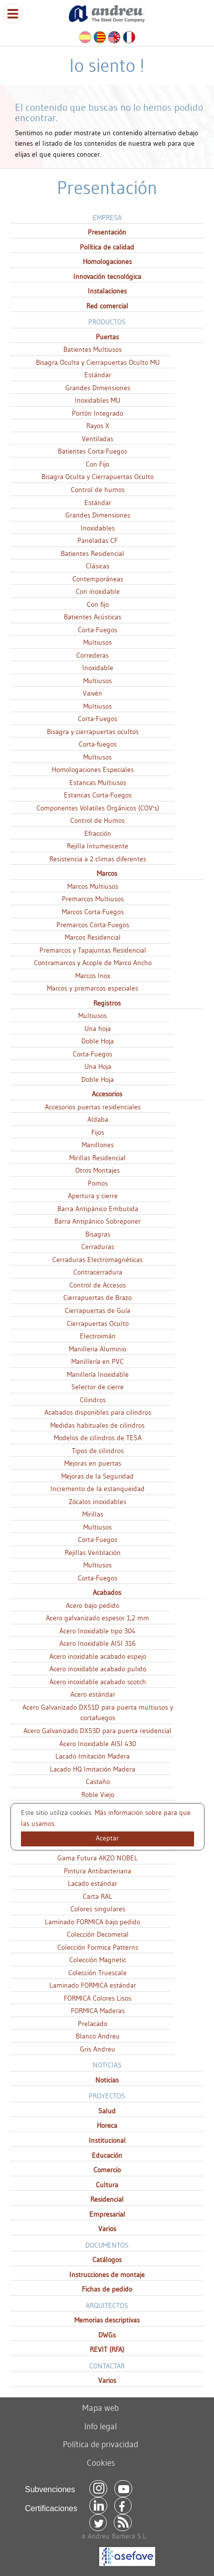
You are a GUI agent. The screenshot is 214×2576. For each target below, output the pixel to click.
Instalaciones (107, 290)
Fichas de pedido (107, 2289)
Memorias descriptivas (107, 2320)
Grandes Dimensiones (97, 387)
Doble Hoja (97, 1040)
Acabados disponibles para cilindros (97, 1412)
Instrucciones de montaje (107, 2274)
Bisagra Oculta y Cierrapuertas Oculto (97, 476)
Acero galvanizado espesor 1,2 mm (97, 1617)
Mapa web (100, 2407)
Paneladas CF (97, 540)
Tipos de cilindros (98, 1450)
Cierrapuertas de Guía (97, 1310)
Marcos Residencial (93, 937)
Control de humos (98, 489)
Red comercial (107, 305)
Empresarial (107, 2214)
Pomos (98, 1183)
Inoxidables (98, 527)
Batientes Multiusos (92, 349)
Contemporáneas (97, 578)
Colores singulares (97, 1908)
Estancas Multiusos (97, 782)
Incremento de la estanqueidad (97, 1488)
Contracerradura (97, 1272)
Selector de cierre (97, 1386)
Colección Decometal (98, 1934)
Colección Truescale (97, 1972)
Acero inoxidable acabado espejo (97, 1656)
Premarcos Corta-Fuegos (92, 924)
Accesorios (107, 1093)
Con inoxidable (98, 591)
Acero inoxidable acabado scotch (97, 1681)
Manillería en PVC (97, 1361)
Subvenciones (50, 2489)
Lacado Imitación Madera (92, 1756)
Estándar (97, 374)
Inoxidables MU (97, 400)
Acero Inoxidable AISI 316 (97, 1643)
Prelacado (92, 2023)
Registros (107, 1003)
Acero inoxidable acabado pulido (97, 1668)
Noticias (107, 2079)
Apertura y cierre (93, 1195)
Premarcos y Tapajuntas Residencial (92, 950)
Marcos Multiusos (92, 886)
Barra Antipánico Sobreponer (97, 1221)
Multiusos (97, 642)
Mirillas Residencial (97, 1157)
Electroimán (98, 1335)
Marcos (107, 873)
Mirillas (92, 1514)
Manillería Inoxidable (98, 1374)
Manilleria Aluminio (97, 1348)
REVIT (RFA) (107, 2349)
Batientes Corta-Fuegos (92, 451)
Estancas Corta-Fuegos (98, 794)
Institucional (107, 2140)
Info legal (100, 2426)
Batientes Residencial (92, 553)
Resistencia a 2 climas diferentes (97, 858)
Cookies (101, 2462)
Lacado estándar (92, 1883)
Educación (107, 2155)
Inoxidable (97, 667)
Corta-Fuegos (97, 629)
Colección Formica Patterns (97, 1947)
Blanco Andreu (98, 2036)
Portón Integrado (97, 413)
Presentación (107, 232)
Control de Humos (97, 820)
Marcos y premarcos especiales (92, 988)
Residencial (107, 2199)
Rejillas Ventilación (93, 1552)
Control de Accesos (97, 1285)
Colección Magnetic (97, 1959)
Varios (107, 2228)
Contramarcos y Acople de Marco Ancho (93, 962)
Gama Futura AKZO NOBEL (97, 1857)
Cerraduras (97, 1246)
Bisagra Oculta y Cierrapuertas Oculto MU (98, 362)
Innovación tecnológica (107, 276)
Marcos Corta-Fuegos (93, 911)
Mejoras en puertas (92, 1463)
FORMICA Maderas (98, 2010)
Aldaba (97, 1119)
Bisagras (97, 1234)
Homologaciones (107, 261)
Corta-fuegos (98, 744)
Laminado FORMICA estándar (92, 1985)
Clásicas (97, 565)
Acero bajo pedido (92, 1605)
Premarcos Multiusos (93, 898)
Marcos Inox (92, 975)
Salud (107, 2110)
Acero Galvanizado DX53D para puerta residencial (97, 1730)
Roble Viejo (97, 1794)
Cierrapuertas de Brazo (97, 1297)
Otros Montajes (97, 1170)
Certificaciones (51, 2508)
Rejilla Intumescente (97, 845)
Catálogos (107, 2259)
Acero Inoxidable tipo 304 (97, 1630)
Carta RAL (97, 1896)
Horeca (107, 2125)
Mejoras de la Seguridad (97, 1476)
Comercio (107, 2169)
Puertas (107, 336)
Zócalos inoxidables (97, 1501)
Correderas (92, 655)
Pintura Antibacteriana (97, 1870)
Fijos (97, 1132)
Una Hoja (97, 1066)
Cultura (107, 2184)
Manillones (98, 1144)
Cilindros (93, 1399)
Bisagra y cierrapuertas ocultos (93, 731)
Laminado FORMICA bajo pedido (92, 1921)
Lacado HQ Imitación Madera (92, 1769)
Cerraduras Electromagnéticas (97, 1259)
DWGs (107, 2334)
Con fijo (98, 604)
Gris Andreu (97, 2049)
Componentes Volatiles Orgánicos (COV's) (97, 807)
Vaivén (92, 693)
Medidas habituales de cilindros (97, 1425)
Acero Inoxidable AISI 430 (97, 1743)
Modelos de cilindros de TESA (98, 1437)
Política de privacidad (100, 2444)
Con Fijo (97, 464)
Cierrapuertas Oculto (98, 1323)
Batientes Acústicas (92, 616)
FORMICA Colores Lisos (97, 1998)
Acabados (107, 1592)
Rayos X (97, 425)
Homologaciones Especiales (93, 769)
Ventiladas (97, 438)
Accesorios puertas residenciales (93, 1106)
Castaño (98, 1781)
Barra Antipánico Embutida (97, 1208)
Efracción (97, 833)
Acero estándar (92, 1694)
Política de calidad (107, 247)
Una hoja (97, 1028)
